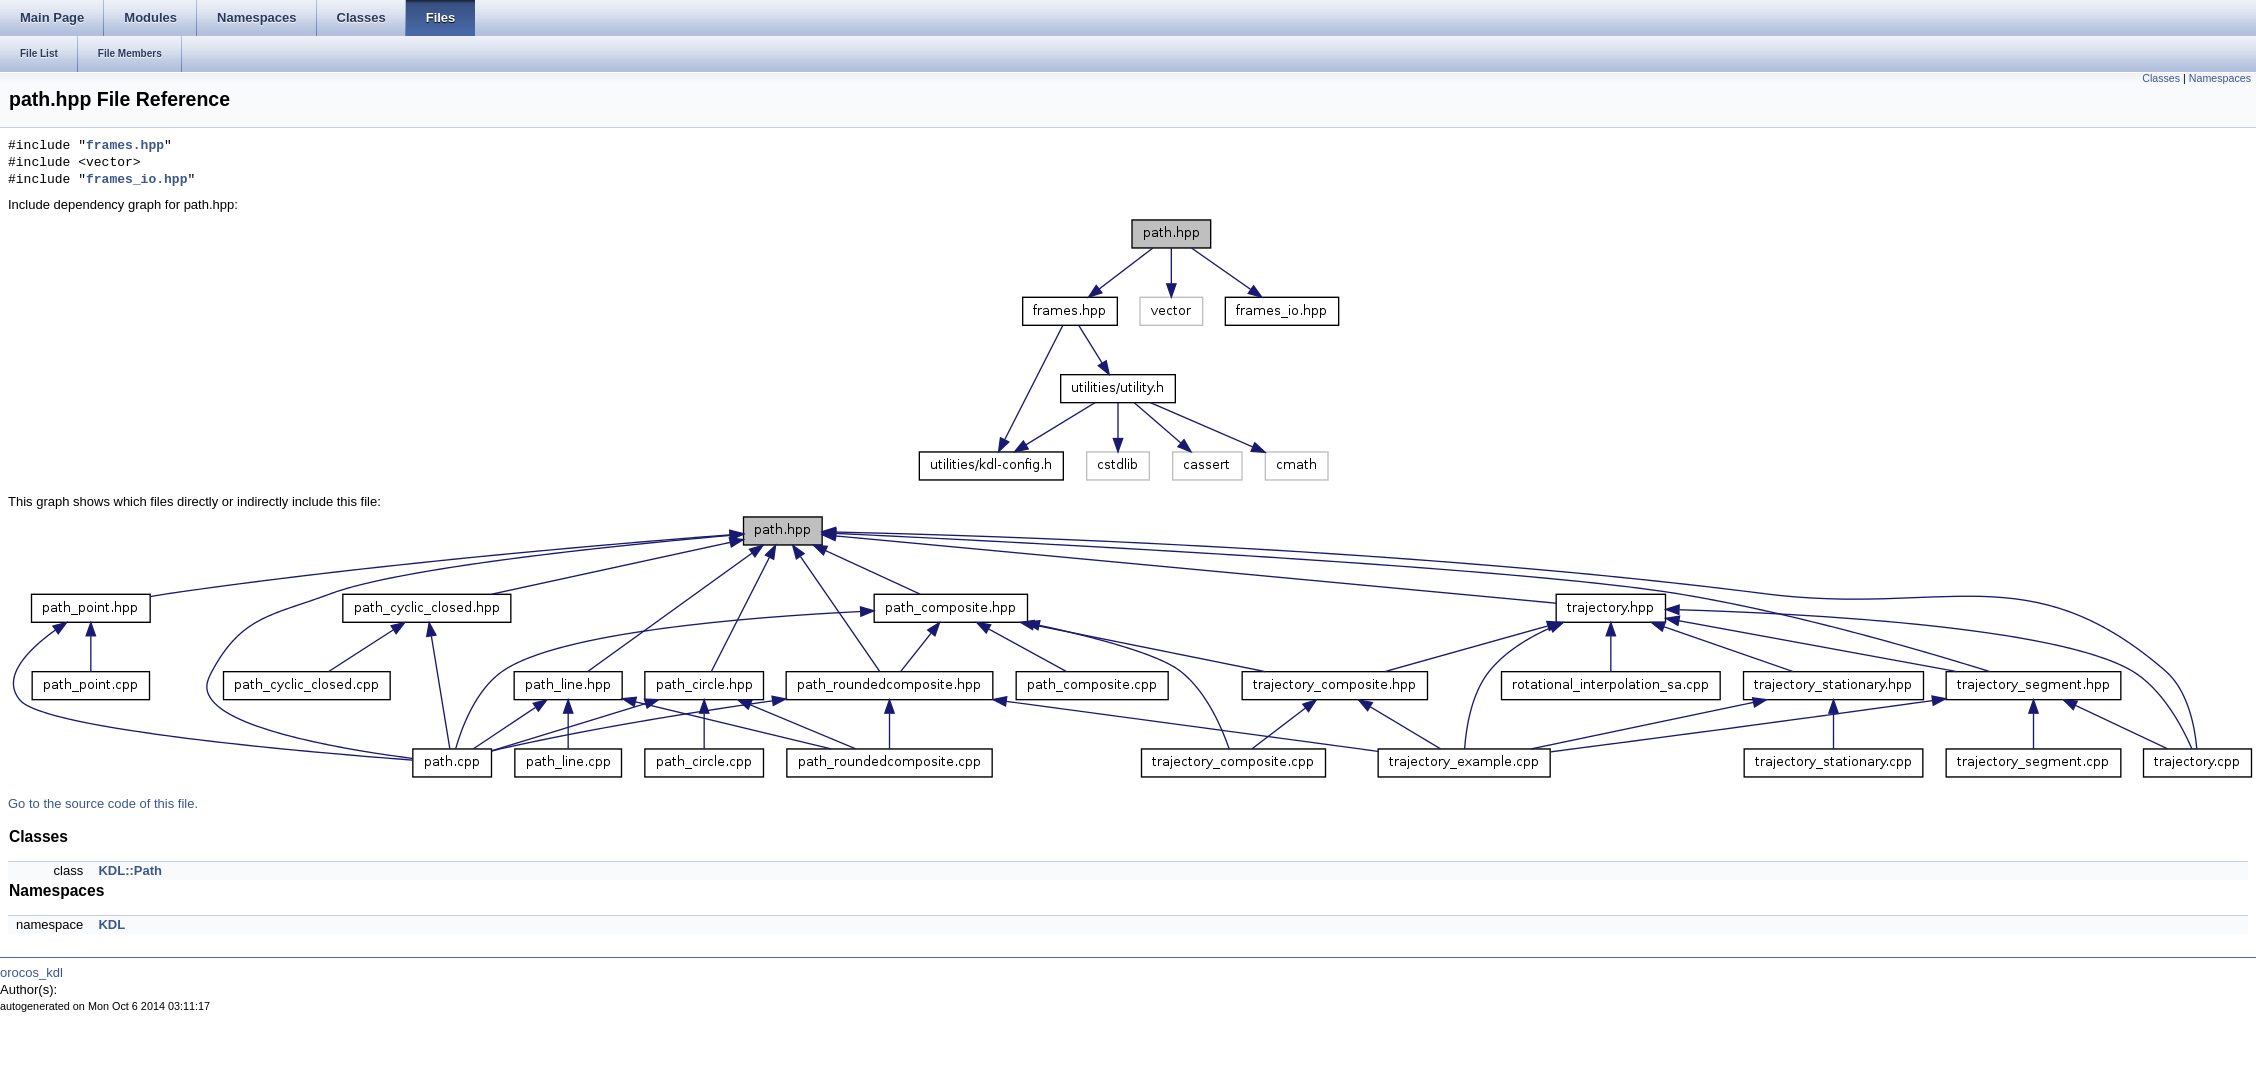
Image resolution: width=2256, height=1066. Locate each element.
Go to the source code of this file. (103, 803)
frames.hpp (125, 146)
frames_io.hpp (136, 180)
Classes (2161, 78)
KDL (111, 924)
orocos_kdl (31, 972)
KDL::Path (130, 870)
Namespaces (2220, 78)
